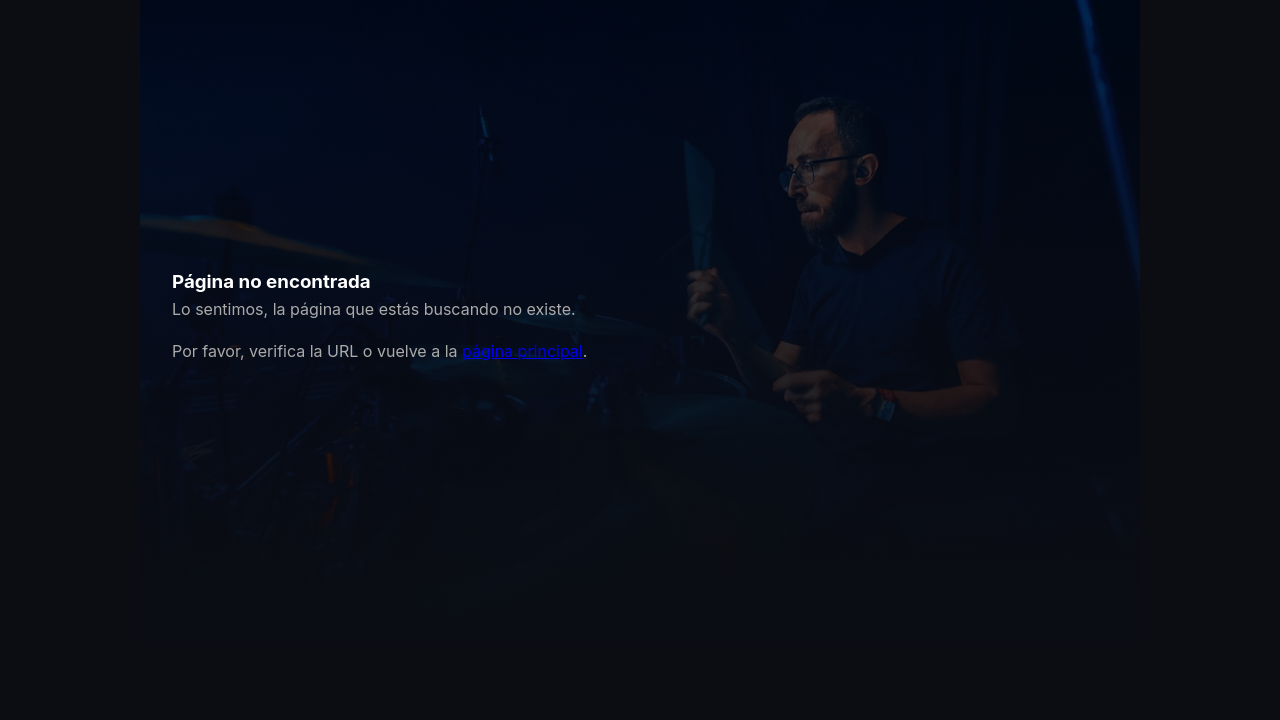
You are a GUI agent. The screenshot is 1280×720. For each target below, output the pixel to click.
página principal (522, 351)
